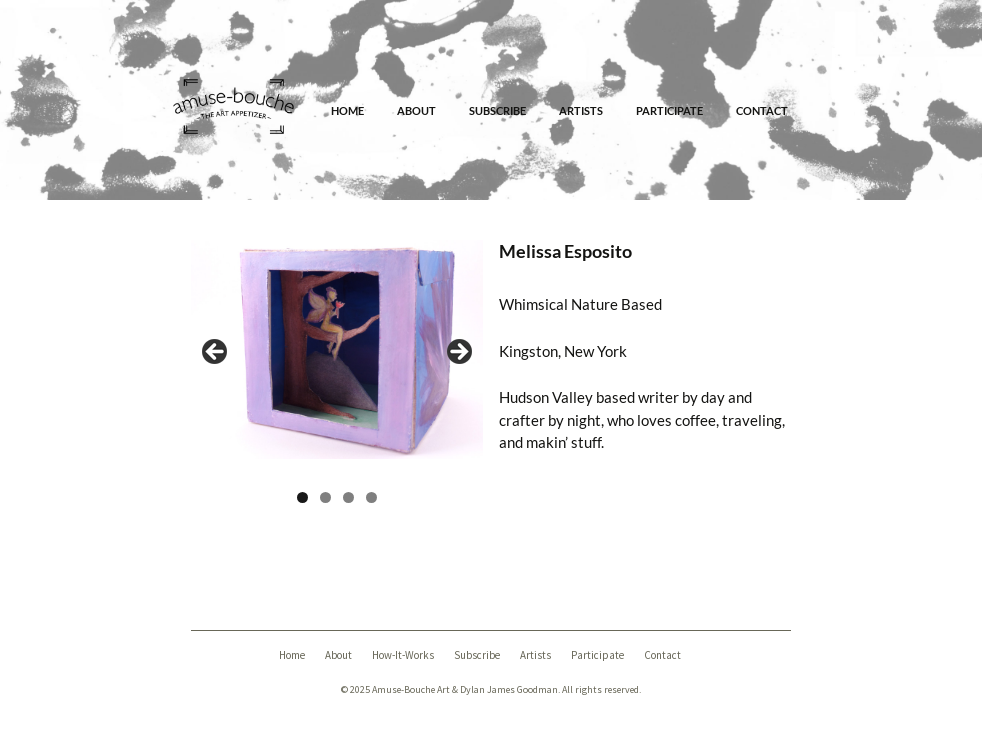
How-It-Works (403, 655)
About (416, 110)
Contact (762, 110)
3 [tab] (348, 497)
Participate (669, 110)
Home (347, 110)
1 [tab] (302, 497)
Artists (581, 110)
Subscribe (497, 110)
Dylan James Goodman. (510, 689)
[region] (337, 358)
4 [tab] (371, 497)
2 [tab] (325, 497)
